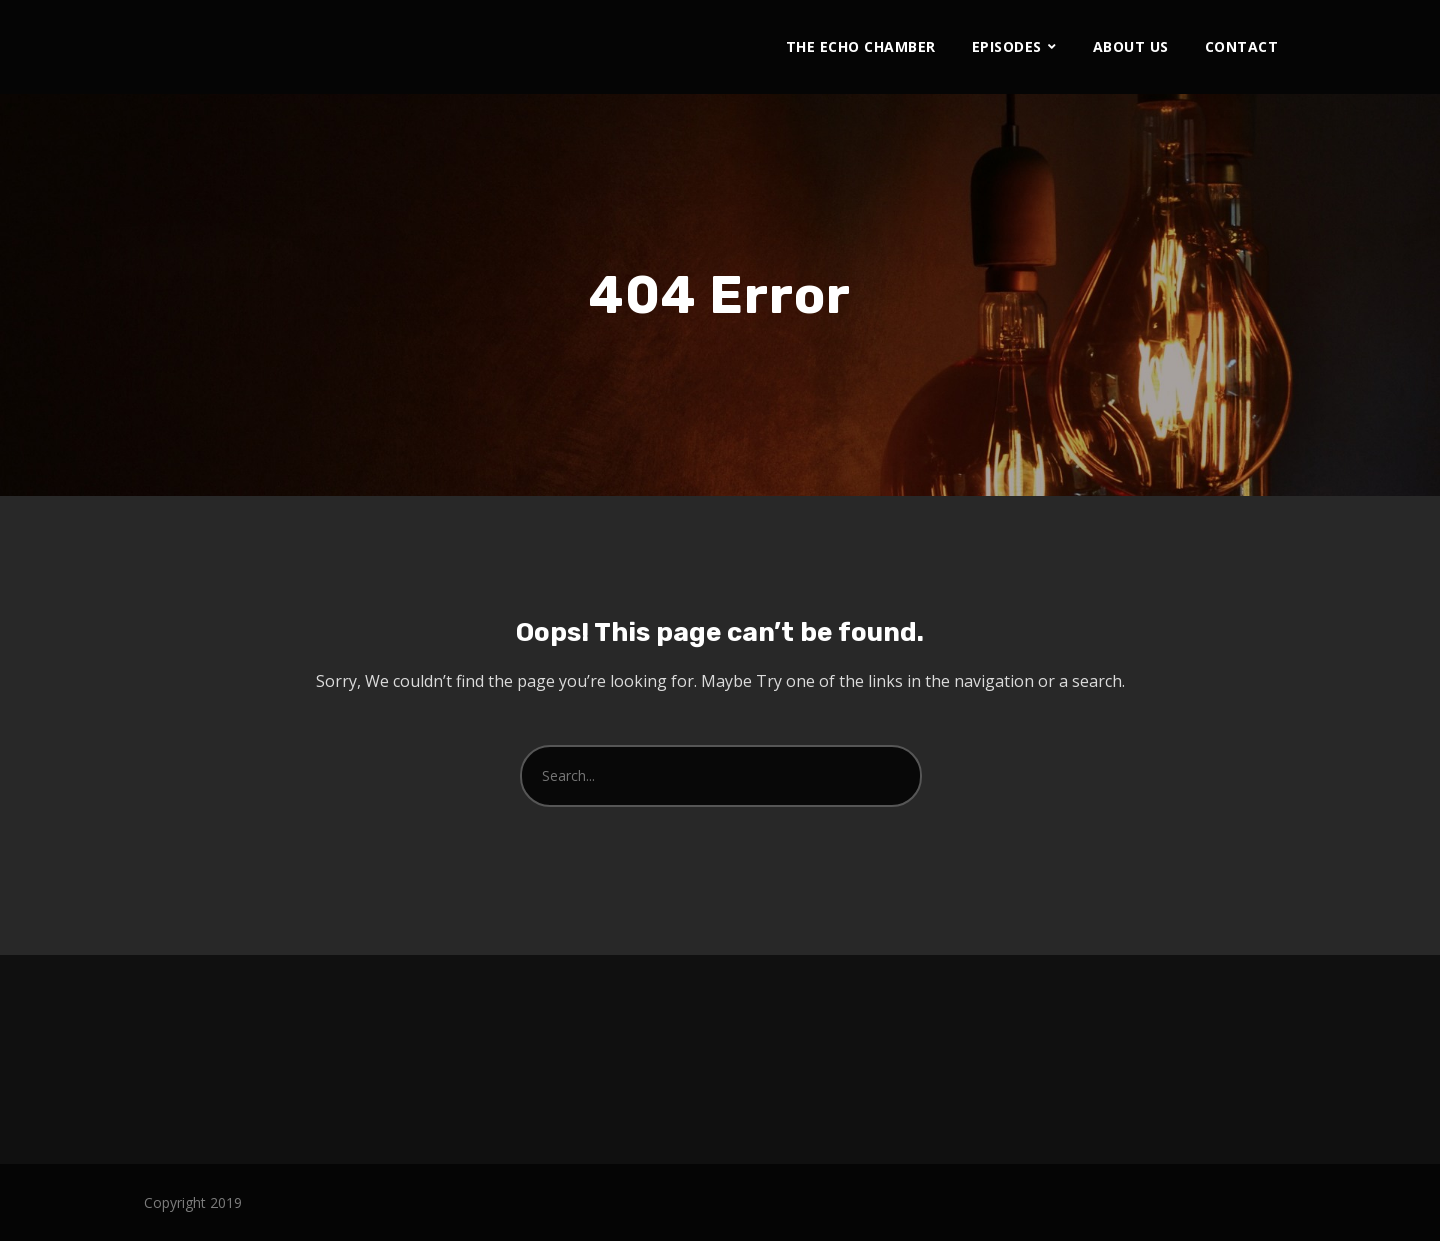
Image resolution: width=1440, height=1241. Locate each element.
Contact (1242, 46)
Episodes (1007, 46)
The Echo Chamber (861, 46)
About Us (1131, 46)
